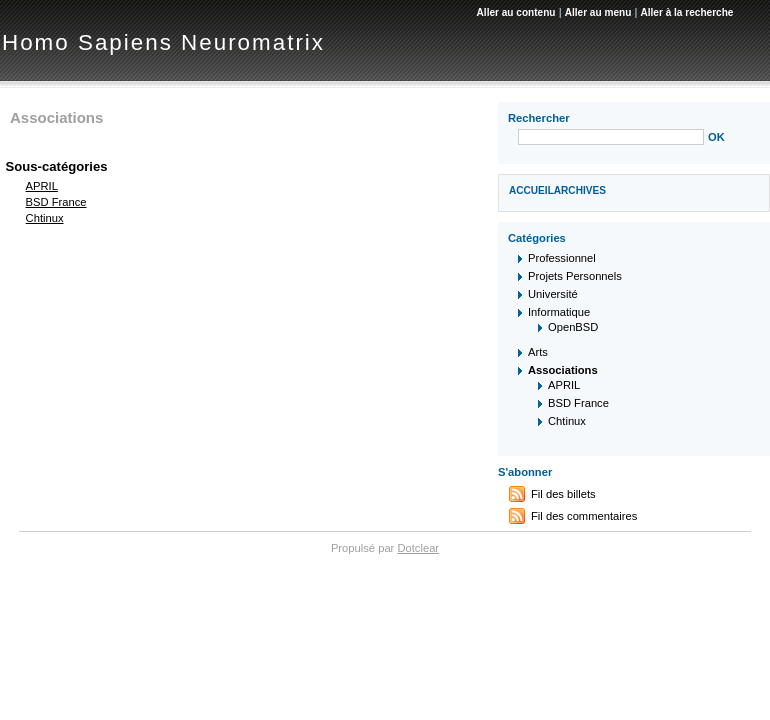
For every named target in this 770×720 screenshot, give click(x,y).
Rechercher (539, 118)
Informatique (559, 312)
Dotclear (418, 548)
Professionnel (562, 258)
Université (553, 294)
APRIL (42, 186)
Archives (580, 190)
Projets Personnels (575, 276)
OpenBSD (573, 327)
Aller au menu (598, 12)
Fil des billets (563, 494)
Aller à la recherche (686, 12)
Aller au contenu (516, 12)
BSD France (56, 202)
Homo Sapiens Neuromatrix (163, 42)
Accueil (531, 190)
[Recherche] (611, 137)
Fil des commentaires (584, 516)
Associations (563, 370)
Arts (538, 352)
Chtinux (45, 218)
